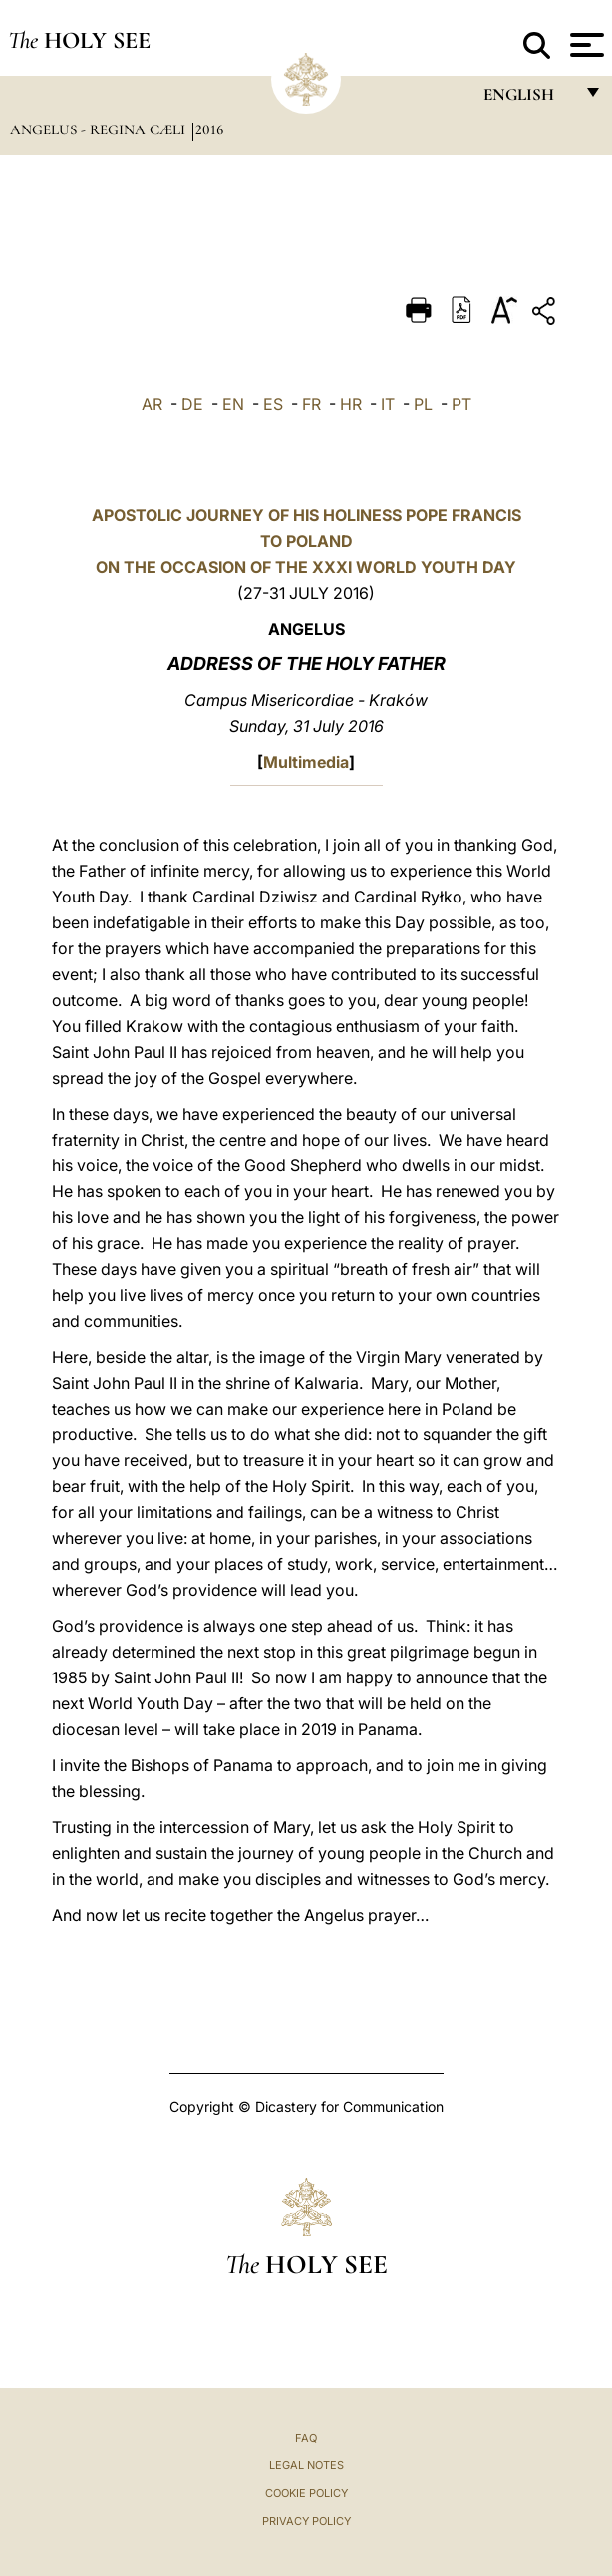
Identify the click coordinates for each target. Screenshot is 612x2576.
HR (351, 404)
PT (461, 404)
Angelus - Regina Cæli (99, 129)
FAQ (306, 2438)
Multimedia (306, 762)
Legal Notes (306, 2465)
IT (388, 404)
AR (152, 404)
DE (192, 404)
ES (273, 404)
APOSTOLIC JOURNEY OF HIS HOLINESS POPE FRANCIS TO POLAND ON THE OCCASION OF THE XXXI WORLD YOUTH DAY (306, 541)
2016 (209, 129)
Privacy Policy (306, 2521)
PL (423, 404)
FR (311, 404)
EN (233, 404)
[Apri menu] (584, 45)
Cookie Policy (306, 2493)
